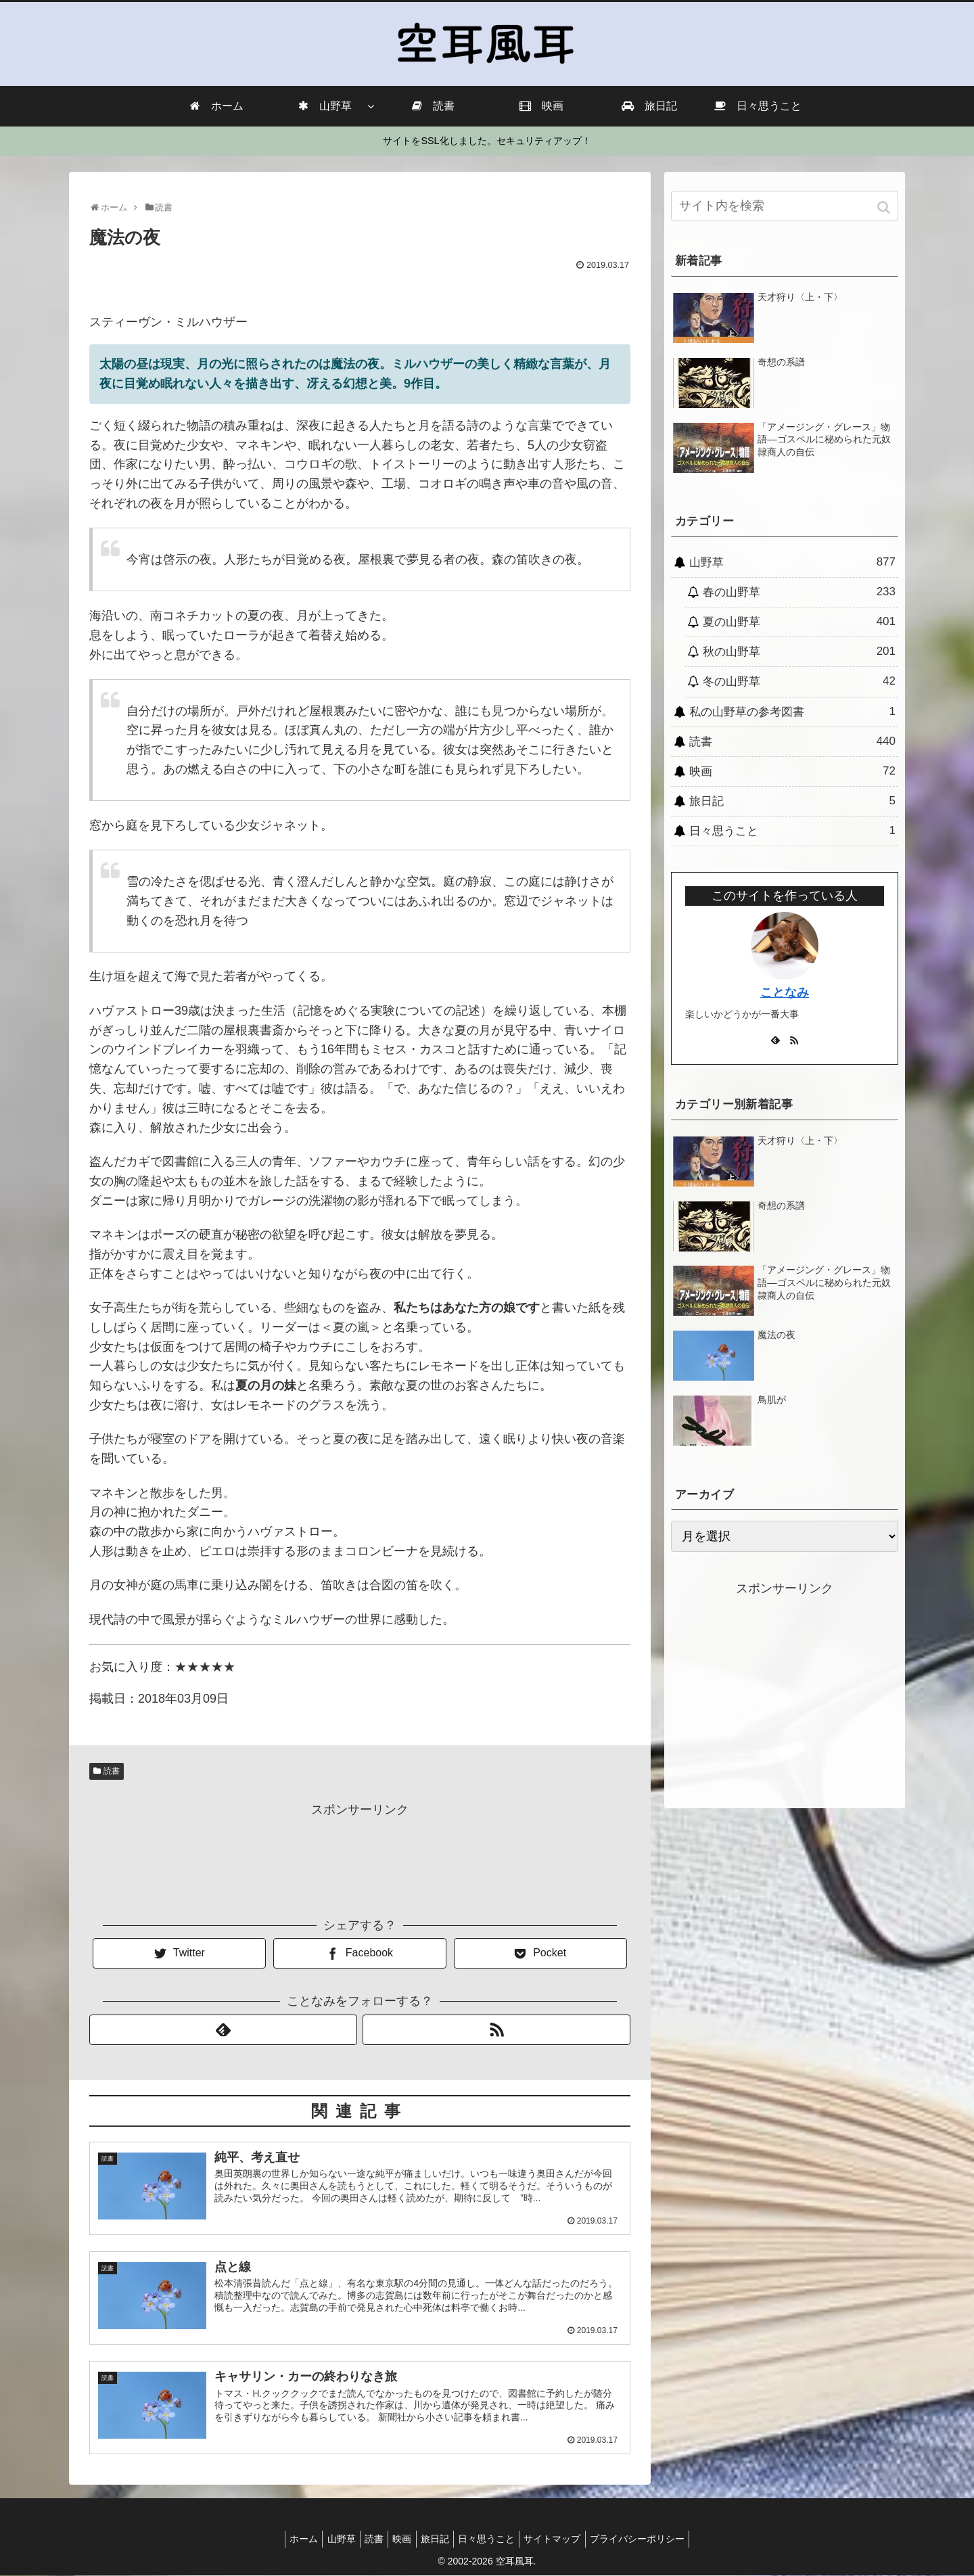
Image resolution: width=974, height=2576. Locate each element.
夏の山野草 (799, 621)
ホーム (286, 2539)
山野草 (792, 562)
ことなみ (784, 992)
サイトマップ (565, 2539)
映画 (792, 771)
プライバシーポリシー (655, 2539)
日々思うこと (792, 830)
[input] (784, 206)
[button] (885, 207)
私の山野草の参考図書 (792, 711)
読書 (111, 1771)
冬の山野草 (799, 681)
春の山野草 (799, 591)
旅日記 (792, 801)
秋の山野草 (799, 651)
